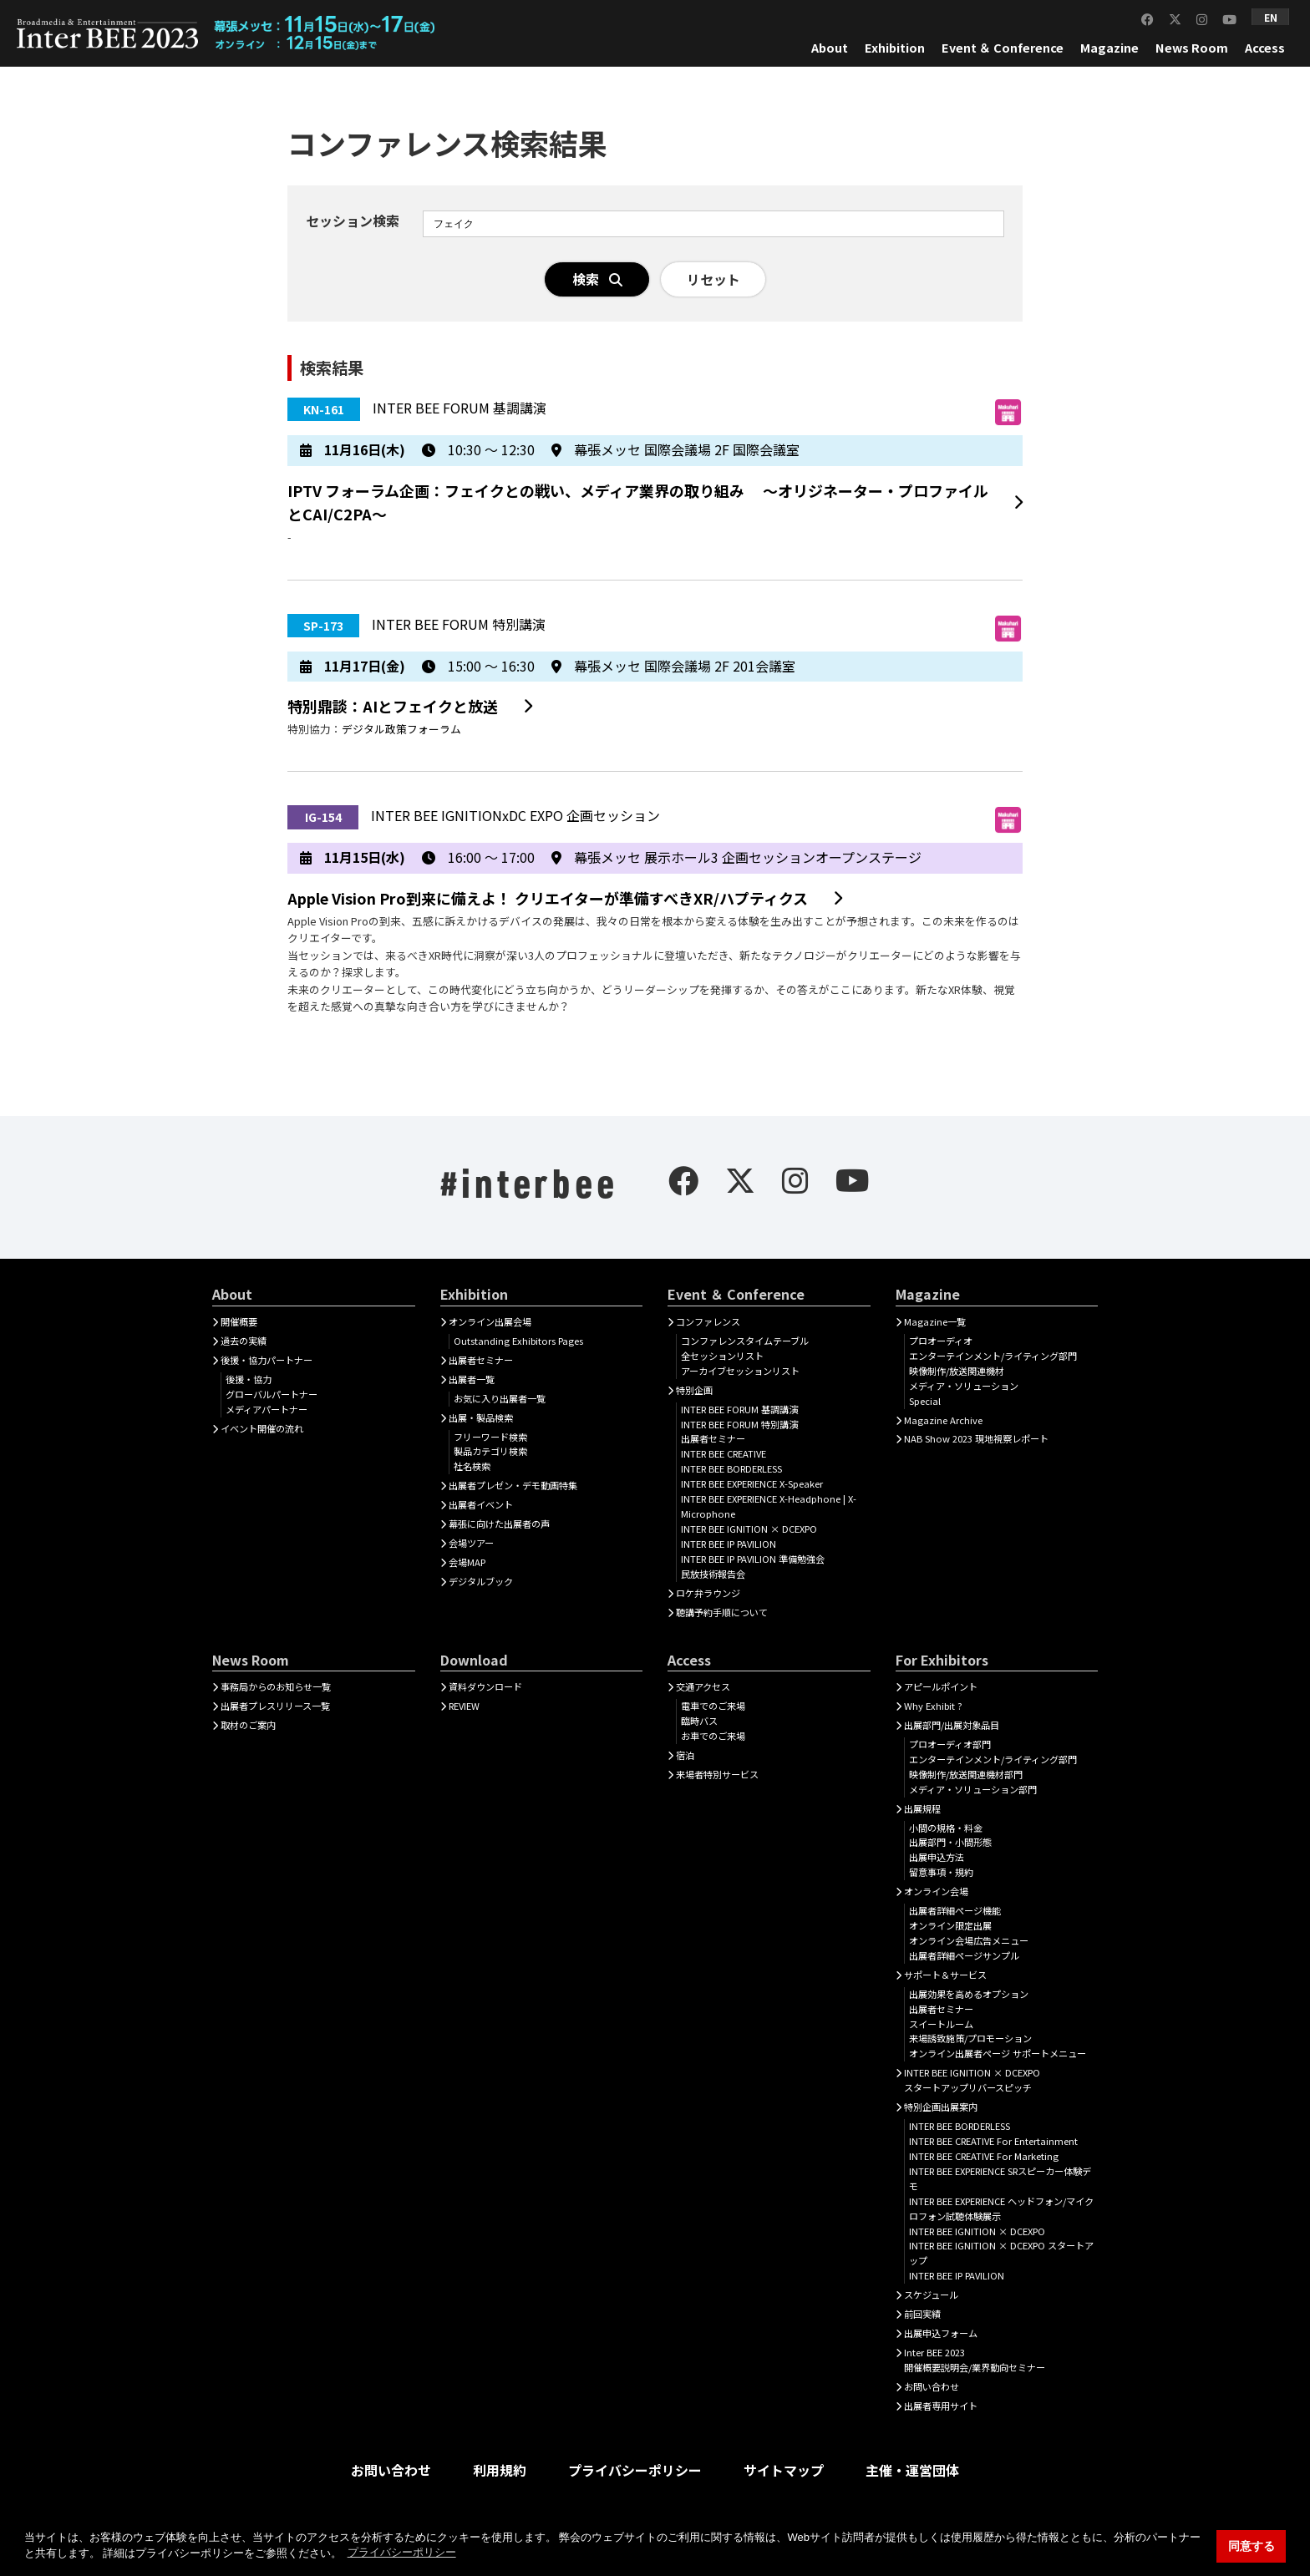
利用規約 (499, 2470)
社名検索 (472, 1466)
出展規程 (922, 1808)
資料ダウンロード (485, 1686)
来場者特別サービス (717, 1774)
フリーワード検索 (490, 1436)
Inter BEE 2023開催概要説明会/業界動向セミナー (974, 2359)
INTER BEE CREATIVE (723, 1453)
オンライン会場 (936, 1891)
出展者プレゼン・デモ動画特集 (513, 1485)
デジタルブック (481, 1581)
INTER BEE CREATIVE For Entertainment (993, 2141)
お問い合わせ (931, 2386)
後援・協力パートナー (266, 1360)
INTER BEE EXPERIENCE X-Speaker (752, 1483)
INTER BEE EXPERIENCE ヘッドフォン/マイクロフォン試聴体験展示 (1001, 2208)
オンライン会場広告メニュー (968, 1940)
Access (1265, 47)
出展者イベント (481, 1504)
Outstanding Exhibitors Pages (518, 1340)
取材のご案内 (248, 1725)
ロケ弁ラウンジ (708, 1593)
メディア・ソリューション (963, 1385)
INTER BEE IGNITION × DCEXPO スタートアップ (1001, 2253)
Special (925, 1400)
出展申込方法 (936, 1857)
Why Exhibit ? (933, 1705)
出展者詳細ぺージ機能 (955, 1910)
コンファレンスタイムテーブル (745, 1340)
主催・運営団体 (912, 2470)
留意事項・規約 (941, 1872)
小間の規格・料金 (945, 1827)
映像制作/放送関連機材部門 (966, 1774)
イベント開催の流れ (262, 1428)
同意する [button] (1251, 2546)
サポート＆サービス (945, 1974)
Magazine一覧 (935, 1321)
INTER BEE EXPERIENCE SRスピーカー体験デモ (1000, 2178)
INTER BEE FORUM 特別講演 (739, 1424)
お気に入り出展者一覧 (500, 1398)
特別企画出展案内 (940, 2106)
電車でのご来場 (713, 1705)
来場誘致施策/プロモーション (970, 2038)
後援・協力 (249, 1379)
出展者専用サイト (940, 2405)
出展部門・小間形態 (950, 1841)
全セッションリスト (722, 1355)
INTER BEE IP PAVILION (728, 1543)
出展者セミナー (481, 1360)
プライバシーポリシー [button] (402, 2552)
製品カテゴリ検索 (490, 1451)
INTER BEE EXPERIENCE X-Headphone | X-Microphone (768, 1506)
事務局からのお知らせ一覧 (276, 1686)
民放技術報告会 (713, 1573)
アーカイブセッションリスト (740, 1370)
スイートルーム (941, 2024)
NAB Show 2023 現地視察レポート (976, 1438)
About (829, 47)
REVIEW (464, 1705)
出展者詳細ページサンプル (964, 1955)
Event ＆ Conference (1003, 47)
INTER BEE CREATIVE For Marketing (984, 2156)
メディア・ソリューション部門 (973, 1789)
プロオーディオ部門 (950, 1744)
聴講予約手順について (722, 1612)
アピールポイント (940, 1686)
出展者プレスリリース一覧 (275, 1705)
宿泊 (685, 1755)
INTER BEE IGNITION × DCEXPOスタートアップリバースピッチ (972, 2080)
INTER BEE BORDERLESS (731, 1468)
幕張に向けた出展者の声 (499, 1523)
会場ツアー (471, 1542)
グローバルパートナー (271, 1394)
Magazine (1109, 47)
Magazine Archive (943, 1420)
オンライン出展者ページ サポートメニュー (997, 2053)
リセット (713, 279)
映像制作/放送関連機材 (956, 1370)
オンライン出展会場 (490, 1321)
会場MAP (467, 1562)
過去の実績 (244, 1340)
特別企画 (694, 1390)
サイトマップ (784, 2470)
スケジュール (931, 2294)
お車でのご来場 (713, 1735)
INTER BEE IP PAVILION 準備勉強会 (753, 1558)
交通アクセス (703, 1686)
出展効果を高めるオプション (968, 1993)
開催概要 (239, 1321)
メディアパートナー (266, 1409)
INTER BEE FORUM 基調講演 (739, 1409)
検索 (597, 279)
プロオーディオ (940, 1340)
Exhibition (895, 47)
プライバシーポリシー (635, 2470)
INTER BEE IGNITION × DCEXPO (749, 1528)
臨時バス (699, 1720)
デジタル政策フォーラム (401, 729)
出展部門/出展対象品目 (951, 1725)
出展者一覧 (472, 1379)
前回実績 (922, 2313)
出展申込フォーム (940, 2333)
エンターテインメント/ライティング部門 (993, 1355)
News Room (1191, 47)
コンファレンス (708, 1321)
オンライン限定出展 (950, 1925)
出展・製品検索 (481, 1417)
